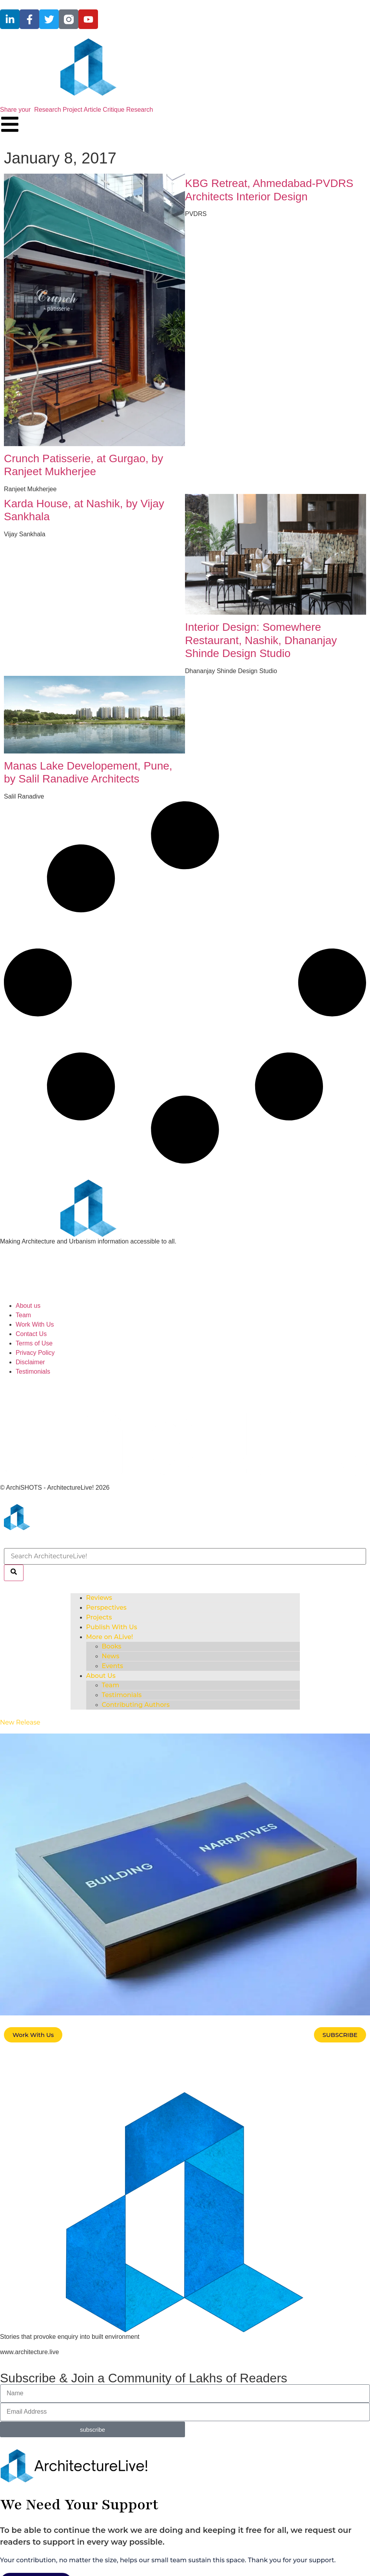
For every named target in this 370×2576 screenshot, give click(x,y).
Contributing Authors (136, 1704)
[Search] (14, 1573)
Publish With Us (111, 1627)
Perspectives (106, 1607)
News (111, 1656)
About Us (101, 1675)
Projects (99, 1617)
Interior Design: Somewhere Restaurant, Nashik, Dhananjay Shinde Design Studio (261, 640)
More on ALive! (109, 1637)
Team (111, 1685)
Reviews (99, 1597)
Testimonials (122, 1695)
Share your (76, 109)
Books (112, 1646)
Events (112, 1666)
